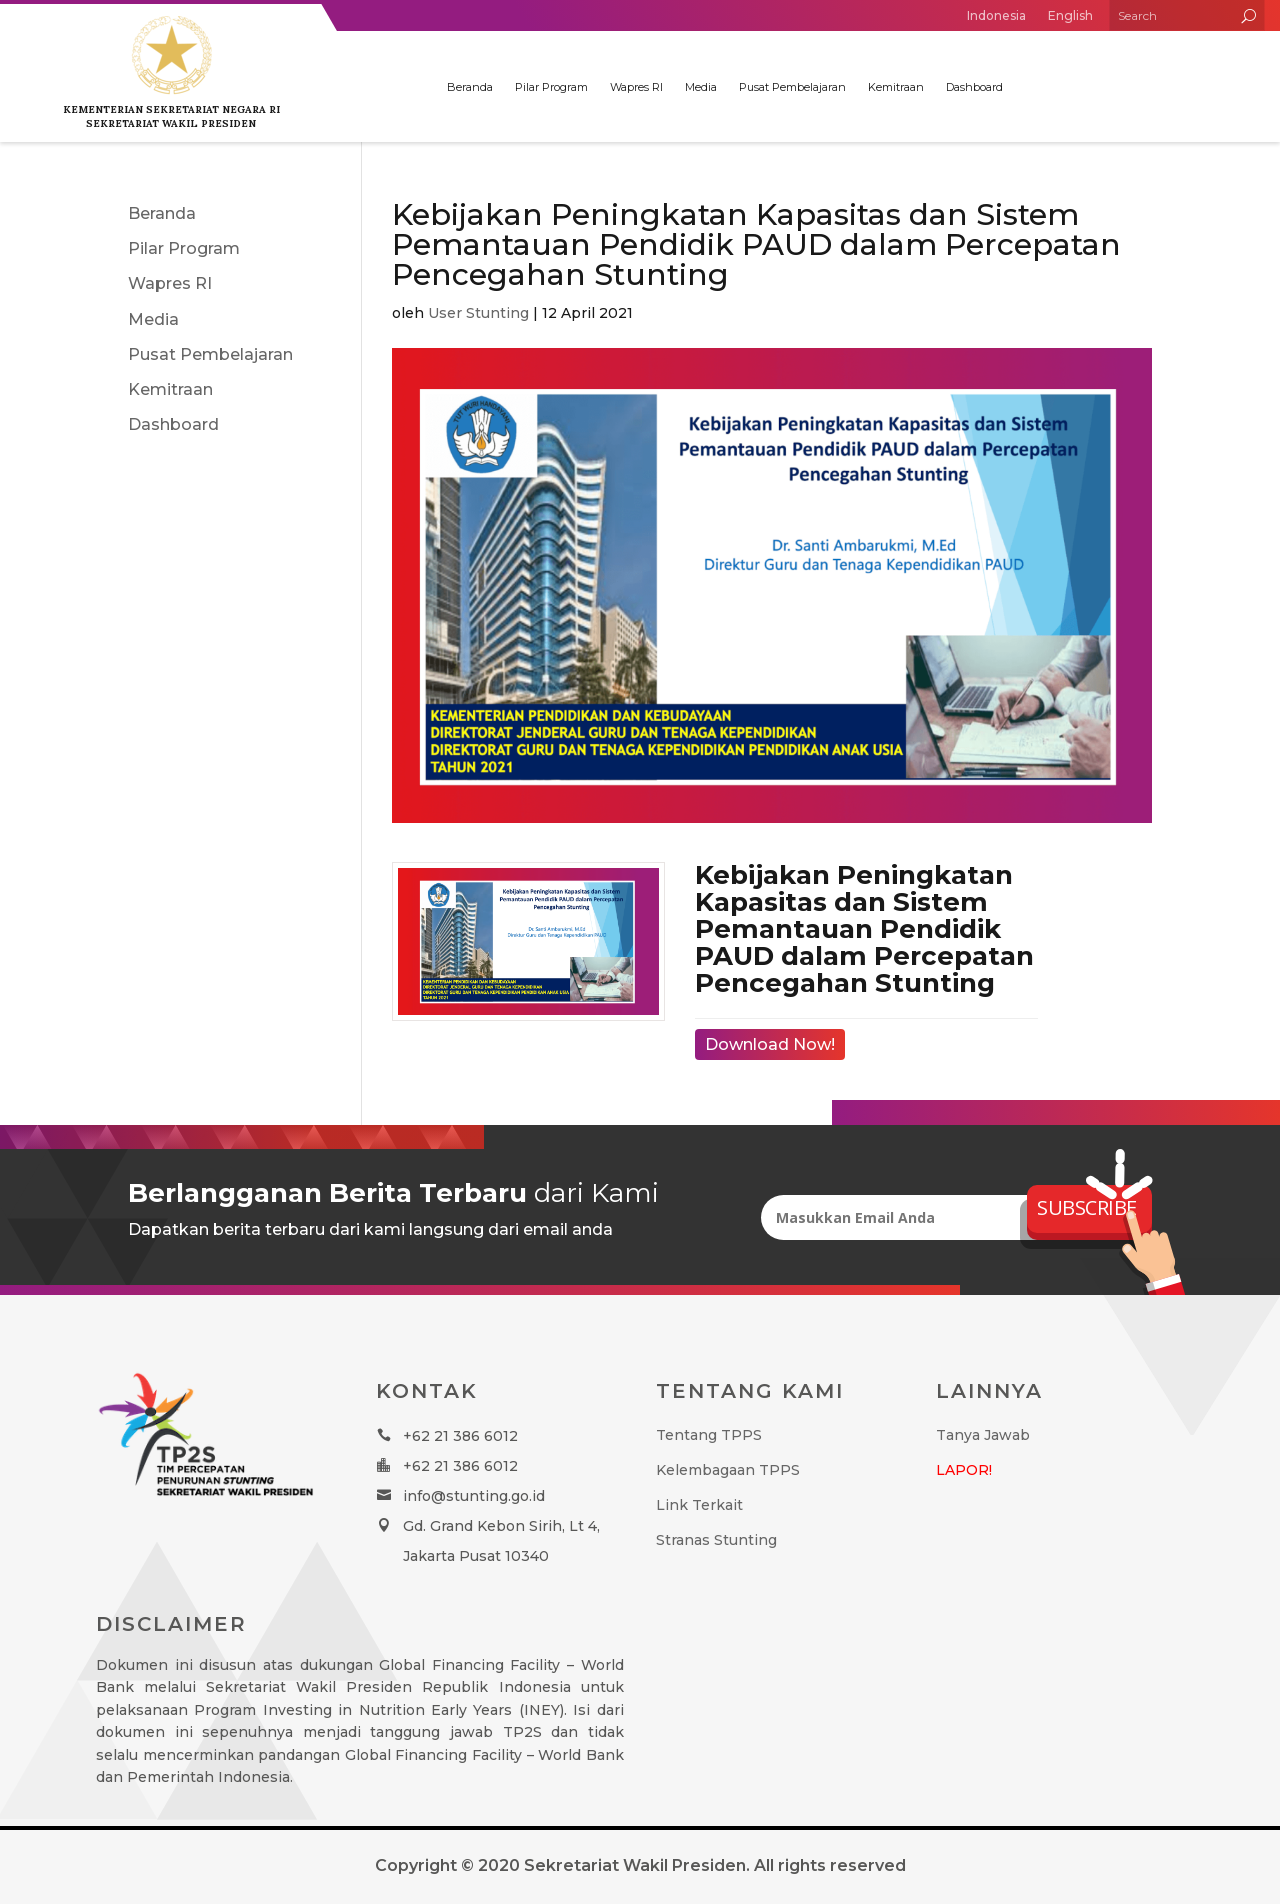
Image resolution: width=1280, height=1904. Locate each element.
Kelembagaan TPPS (728, 1470)
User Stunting (478, 313)
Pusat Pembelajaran (792, 87)
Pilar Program (551, 87)
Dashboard (974, 87)
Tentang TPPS (709, 1435)
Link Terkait (699, 1505)
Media (701, 87)
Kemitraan (896, 87)
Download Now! (770, 1044)
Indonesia (996, 15)
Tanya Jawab (983, 1435)
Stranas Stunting (716, 1540)
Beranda (470, 87)
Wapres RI (636, 87)
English (1070, 15)
